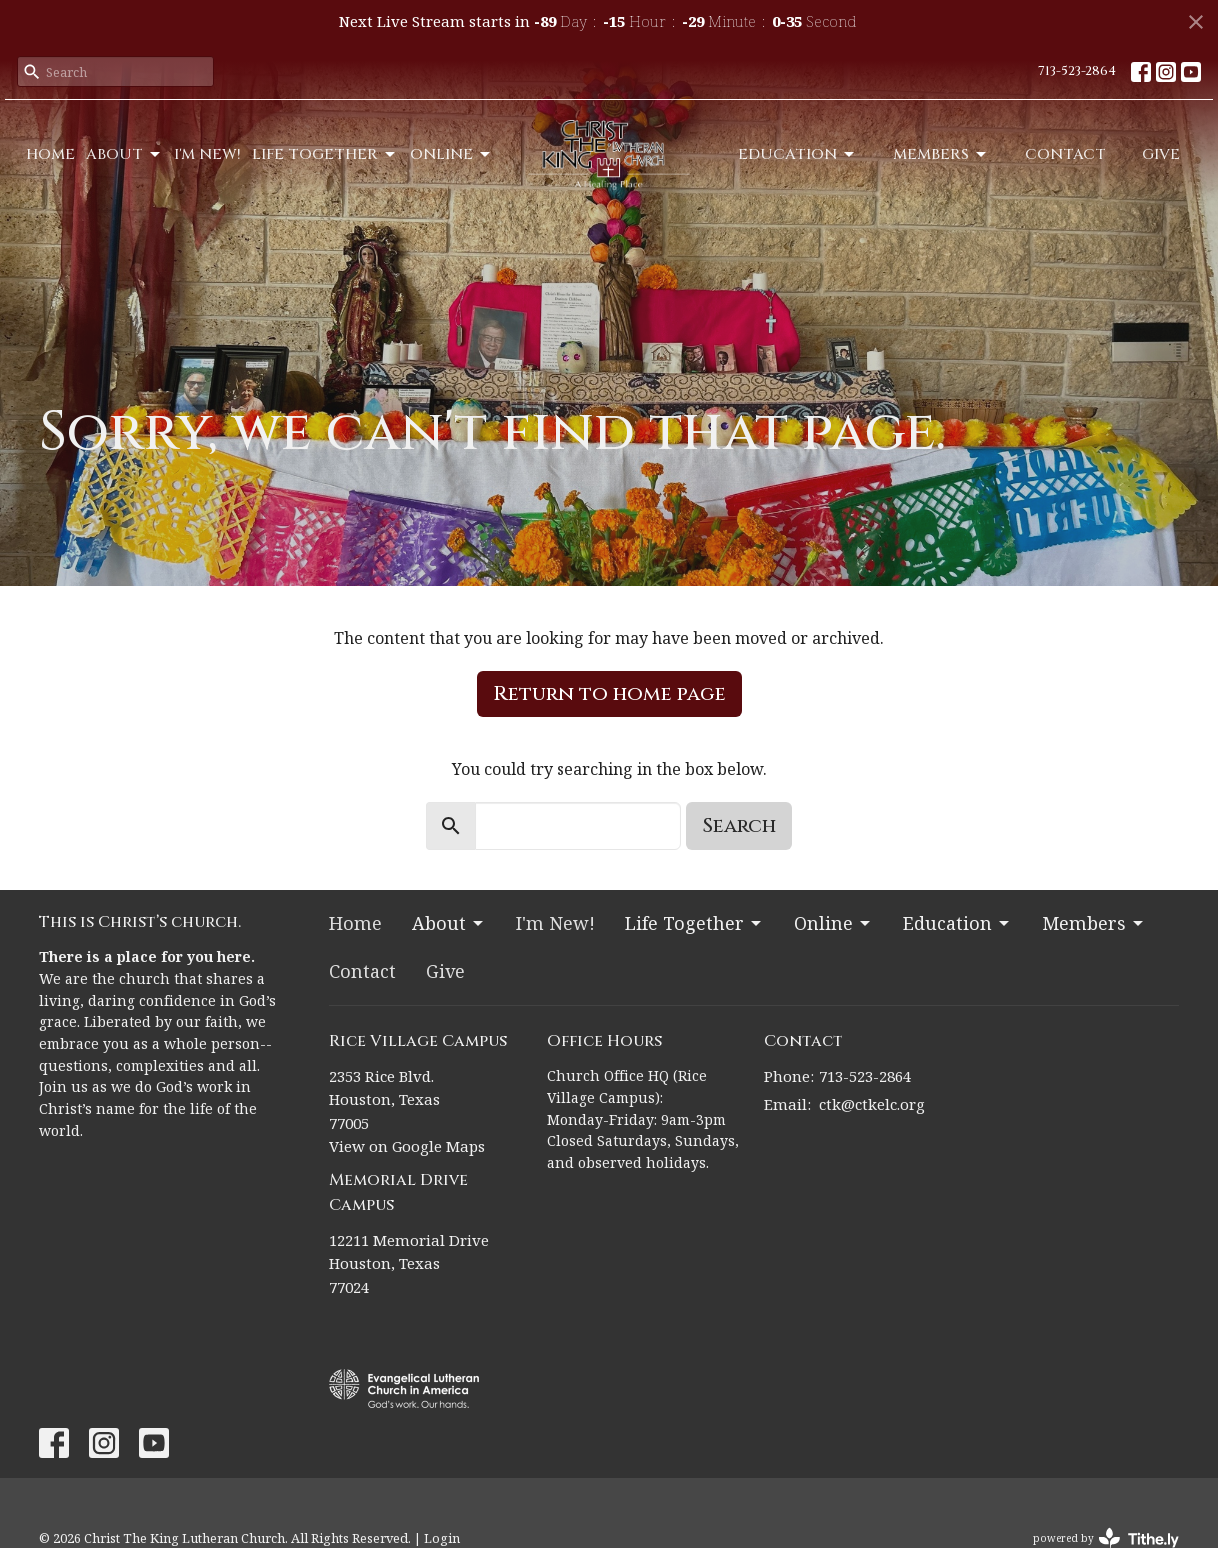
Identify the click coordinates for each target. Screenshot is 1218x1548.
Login (442, 1538)
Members (941, 154)
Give (1161, 154)
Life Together (325, 154)
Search (739, 825)
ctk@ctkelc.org (872, 1104)
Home (50, 154)
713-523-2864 (1077, 71)
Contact (1065, 154)
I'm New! (207, 154)
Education (797, 154)
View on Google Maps (407, 1146)
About (124, 154)
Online (451, 154)
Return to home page (609, 693)
